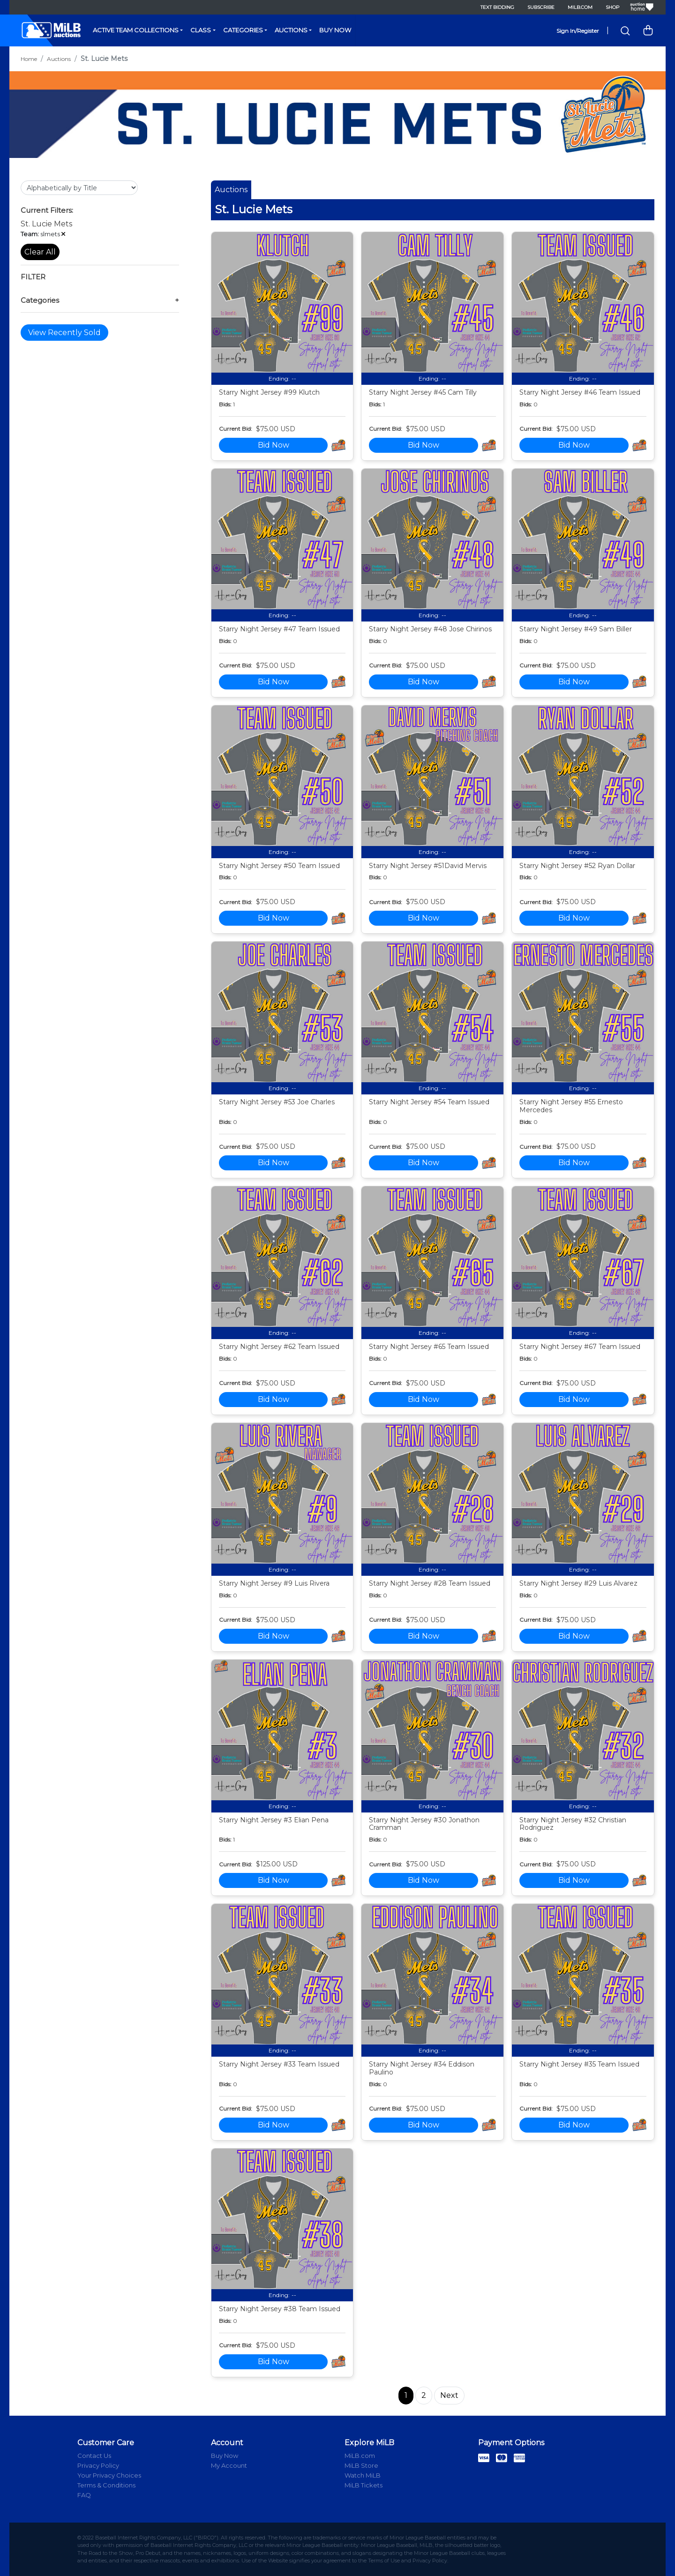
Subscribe (541, 7)
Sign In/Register (577, 30)
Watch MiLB (363, 2475)
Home (29, 58)
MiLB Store (361, 2465)
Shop (612, 7)
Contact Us (94, 2455)
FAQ (84, 2495)
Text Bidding (497, 7)
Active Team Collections (136, 30)
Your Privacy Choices (109, 2475)
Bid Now (273, 445)
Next (449, 2395)
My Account (229, 2465)
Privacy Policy (98, 2465)
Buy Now (335, 30)
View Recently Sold (64, 332)
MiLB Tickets (363, 2485)
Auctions (291, 30)
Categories (243, 30)
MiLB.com (580, 7)
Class (200, 30)
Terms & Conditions (106, 2485)
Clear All (40, 251)
